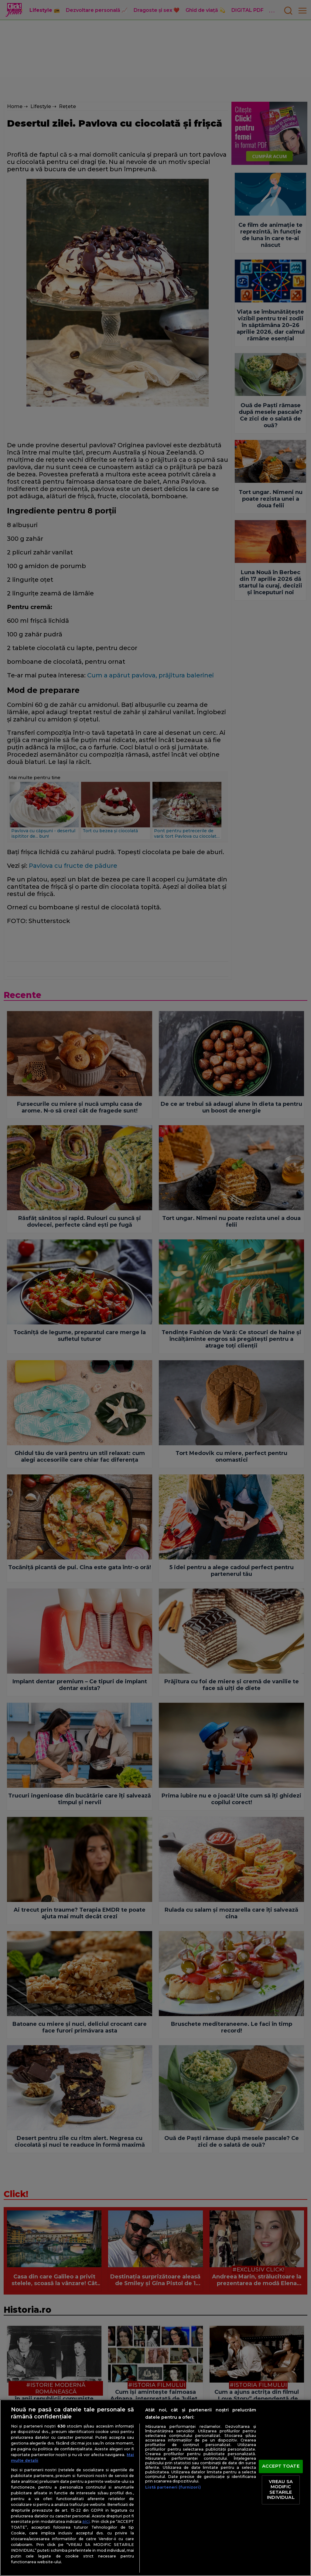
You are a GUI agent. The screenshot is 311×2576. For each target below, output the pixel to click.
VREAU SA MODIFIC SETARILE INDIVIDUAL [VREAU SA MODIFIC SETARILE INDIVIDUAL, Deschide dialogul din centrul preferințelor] (280, 2489)
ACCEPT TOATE (280, 2466)
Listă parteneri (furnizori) (172, 2487)
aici (86, 2521)
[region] (155, 2487)
